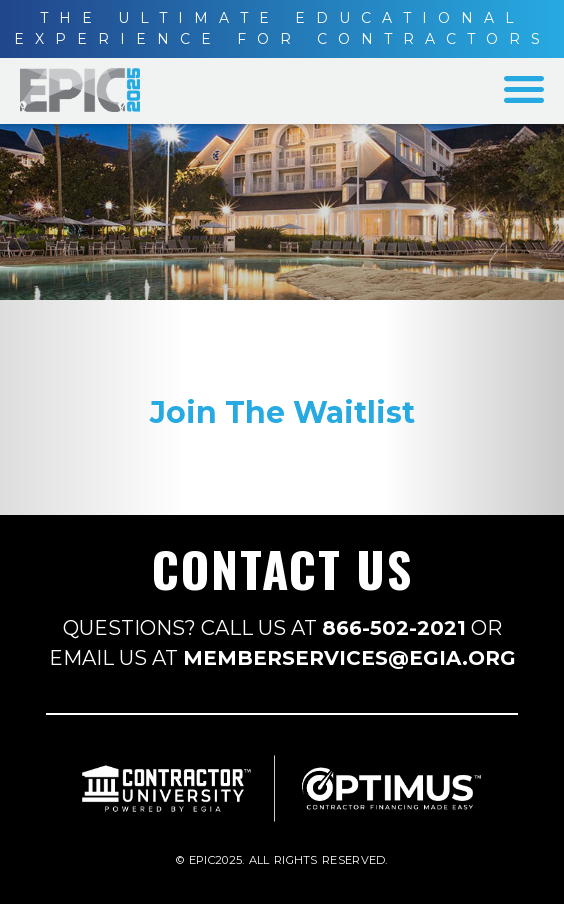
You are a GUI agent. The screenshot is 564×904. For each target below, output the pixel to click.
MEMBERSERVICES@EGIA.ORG (349, 658)
